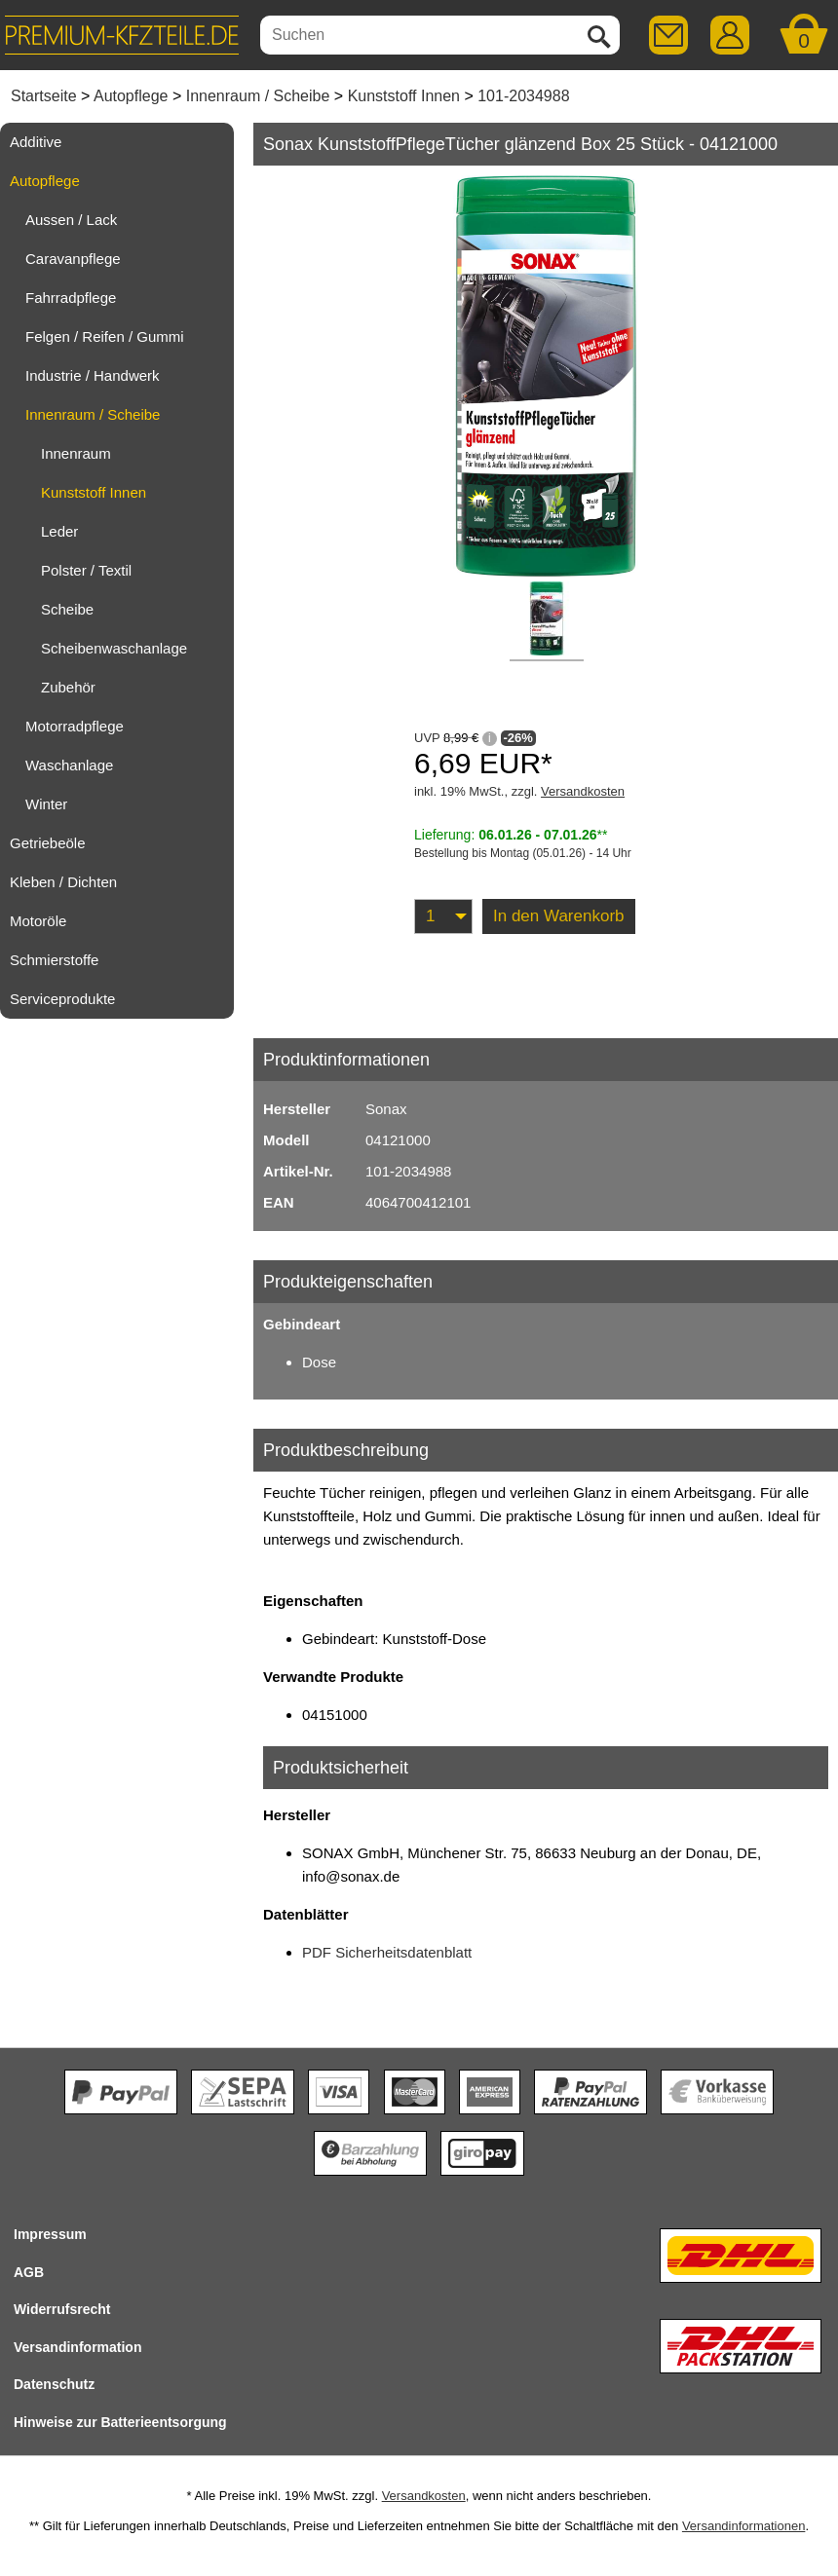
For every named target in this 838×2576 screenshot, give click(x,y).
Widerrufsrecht (62, 2309)
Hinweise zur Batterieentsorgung (120, 2422)
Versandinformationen (743, 2526)
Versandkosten (583, 791)
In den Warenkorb (559, 916)
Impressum (50, 2234)
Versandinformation (77, 2347)
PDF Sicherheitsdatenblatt (387, 1952)
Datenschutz (54, 2384)
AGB (29, 2272)
